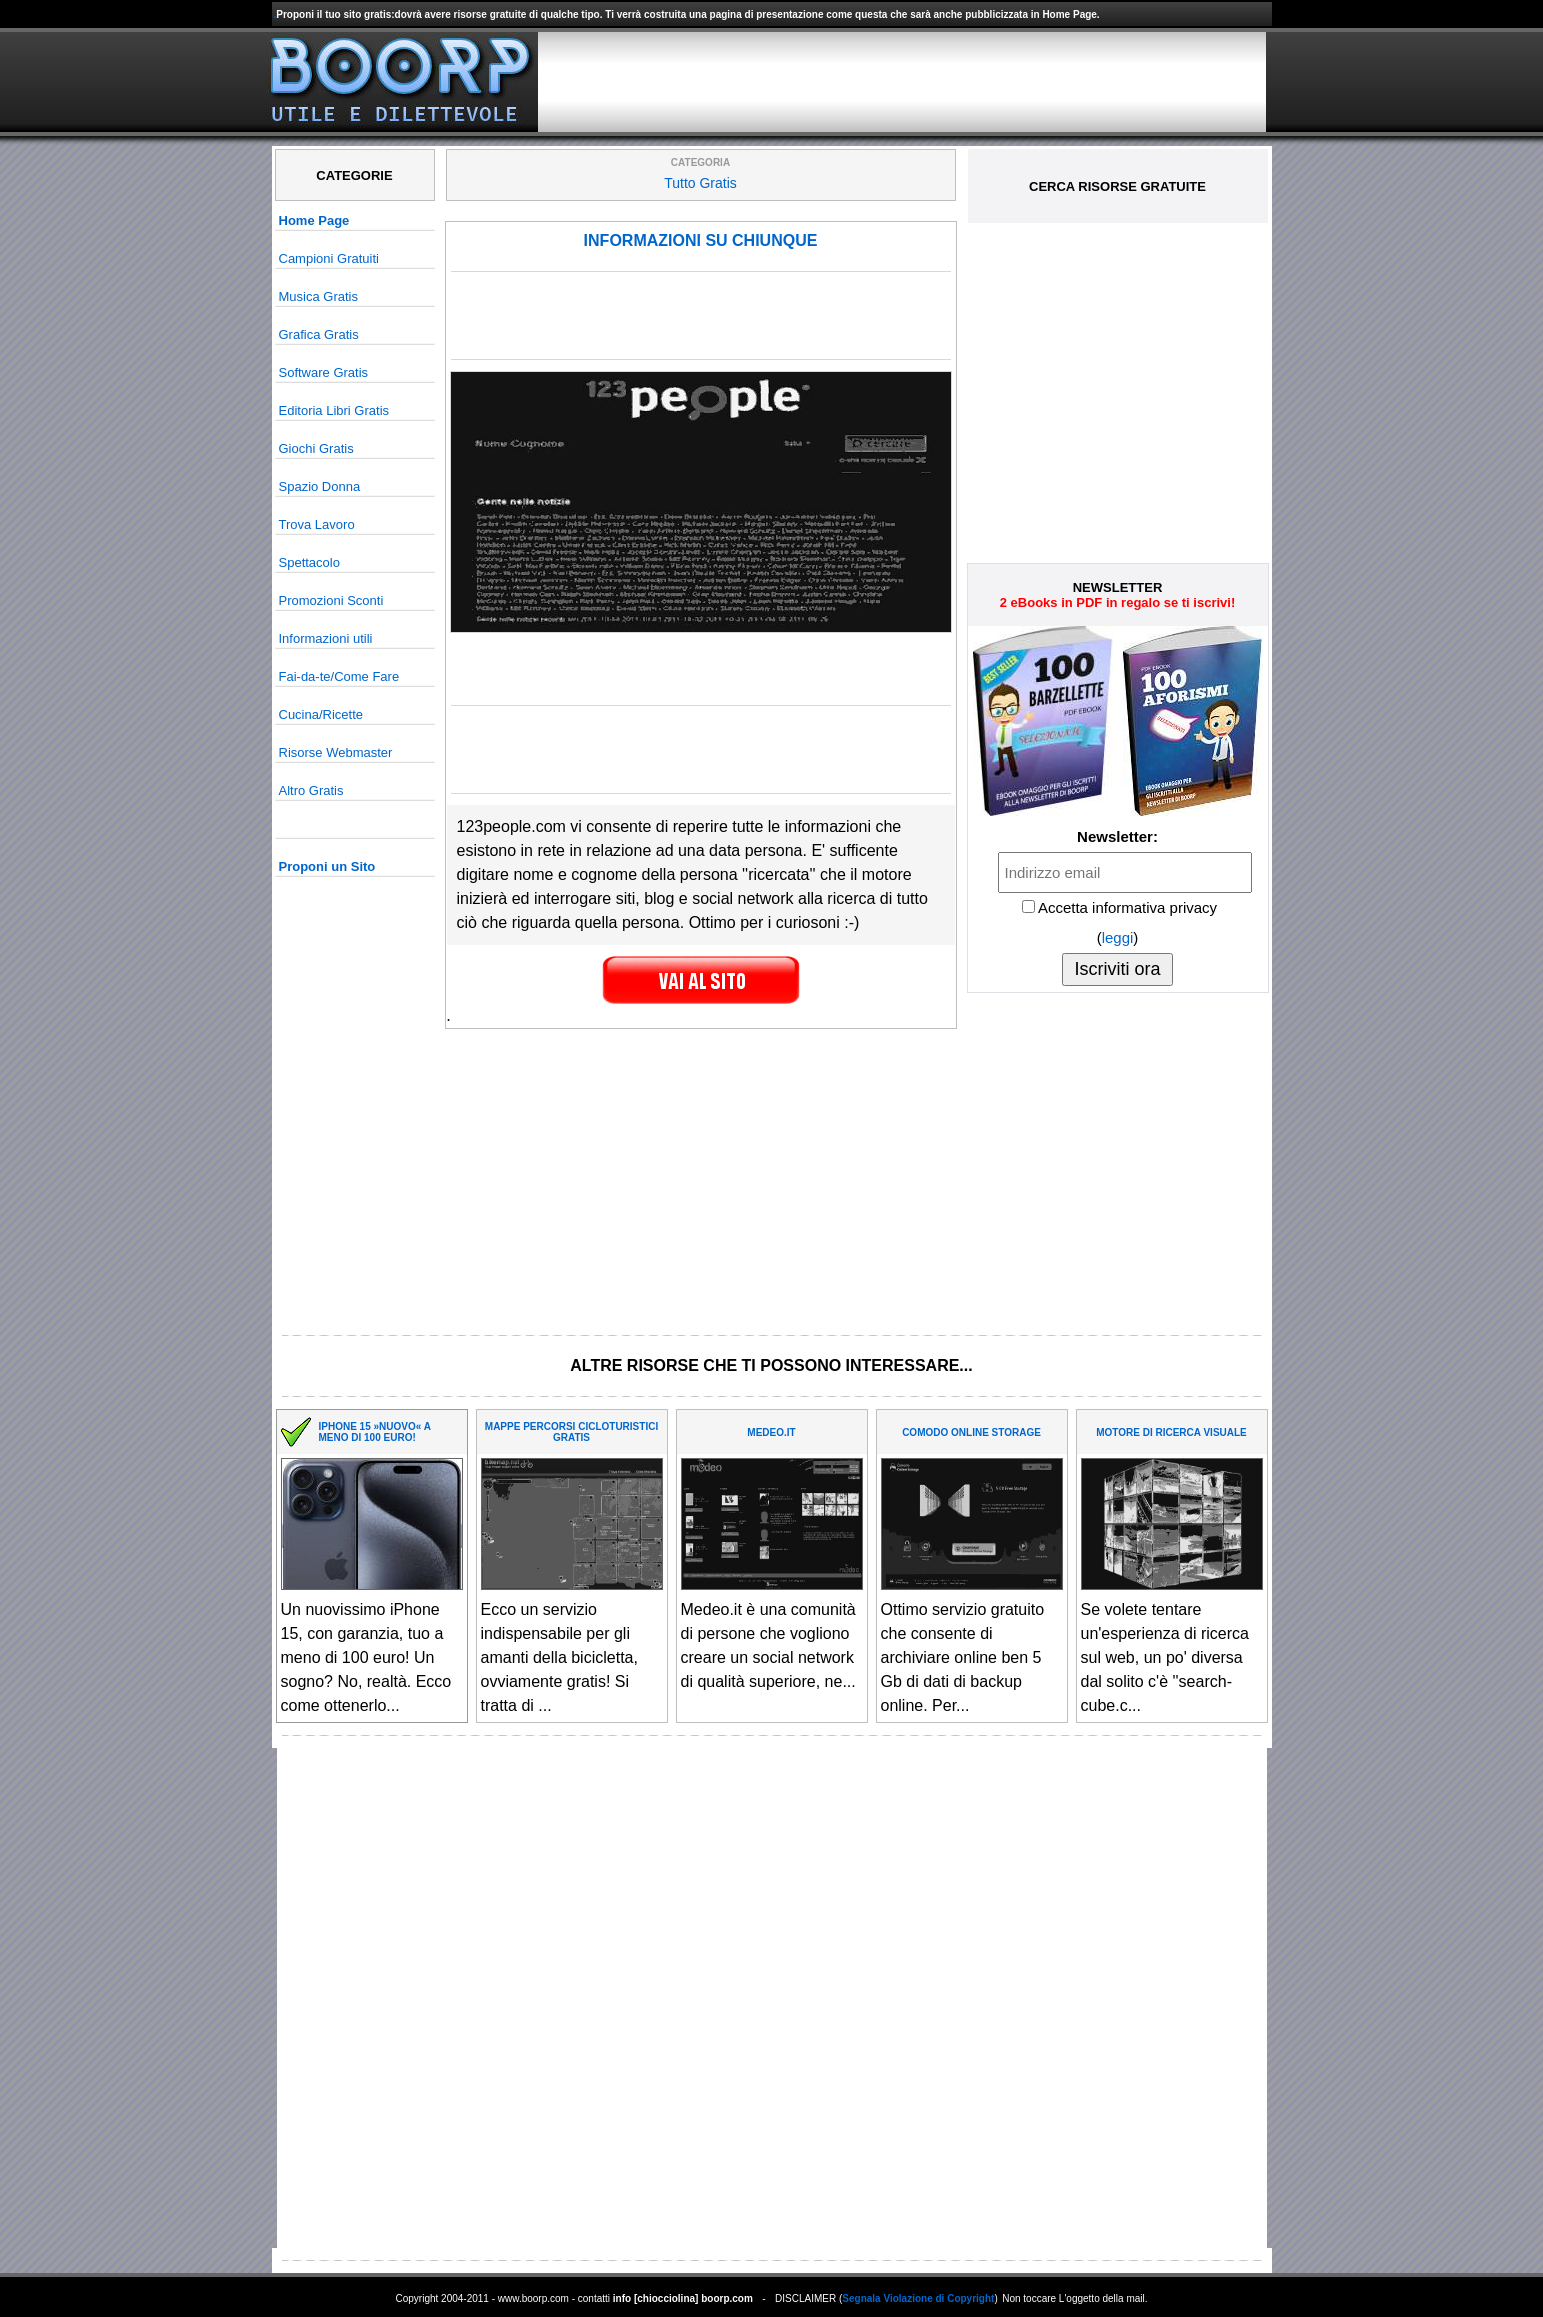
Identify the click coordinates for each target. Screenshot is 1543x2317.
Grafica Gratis (319, 334)
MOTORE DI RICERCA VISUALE (1171, 1432)
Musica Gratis (318, 296)
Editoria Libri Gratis (334, 410)
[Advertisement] (902, 82)
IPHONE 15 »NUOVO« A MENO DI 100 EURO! (375, 1432)
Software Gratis (324, 372)
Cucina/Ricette (321, 714)
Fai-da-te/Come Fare (339, 676)
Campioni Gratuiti (329, 258)
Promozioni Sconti (331, 600)
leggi (1118, 937)
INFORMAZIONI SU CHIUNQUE (701, 240)
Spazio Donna (320, 486)
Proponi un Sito (327, 866)
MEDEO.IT (771, 1432)
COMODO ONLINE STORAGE (971, 1432)
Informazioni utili (326, 638)
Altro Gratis (311, 790)
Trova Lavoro (317, 524)
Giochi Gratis (316, 448)
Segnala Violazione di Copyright (918, 2298)
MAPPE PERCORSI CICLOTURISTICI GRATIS (571, 1432)
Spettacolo (309, 562)
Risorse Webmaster (336, 752)
